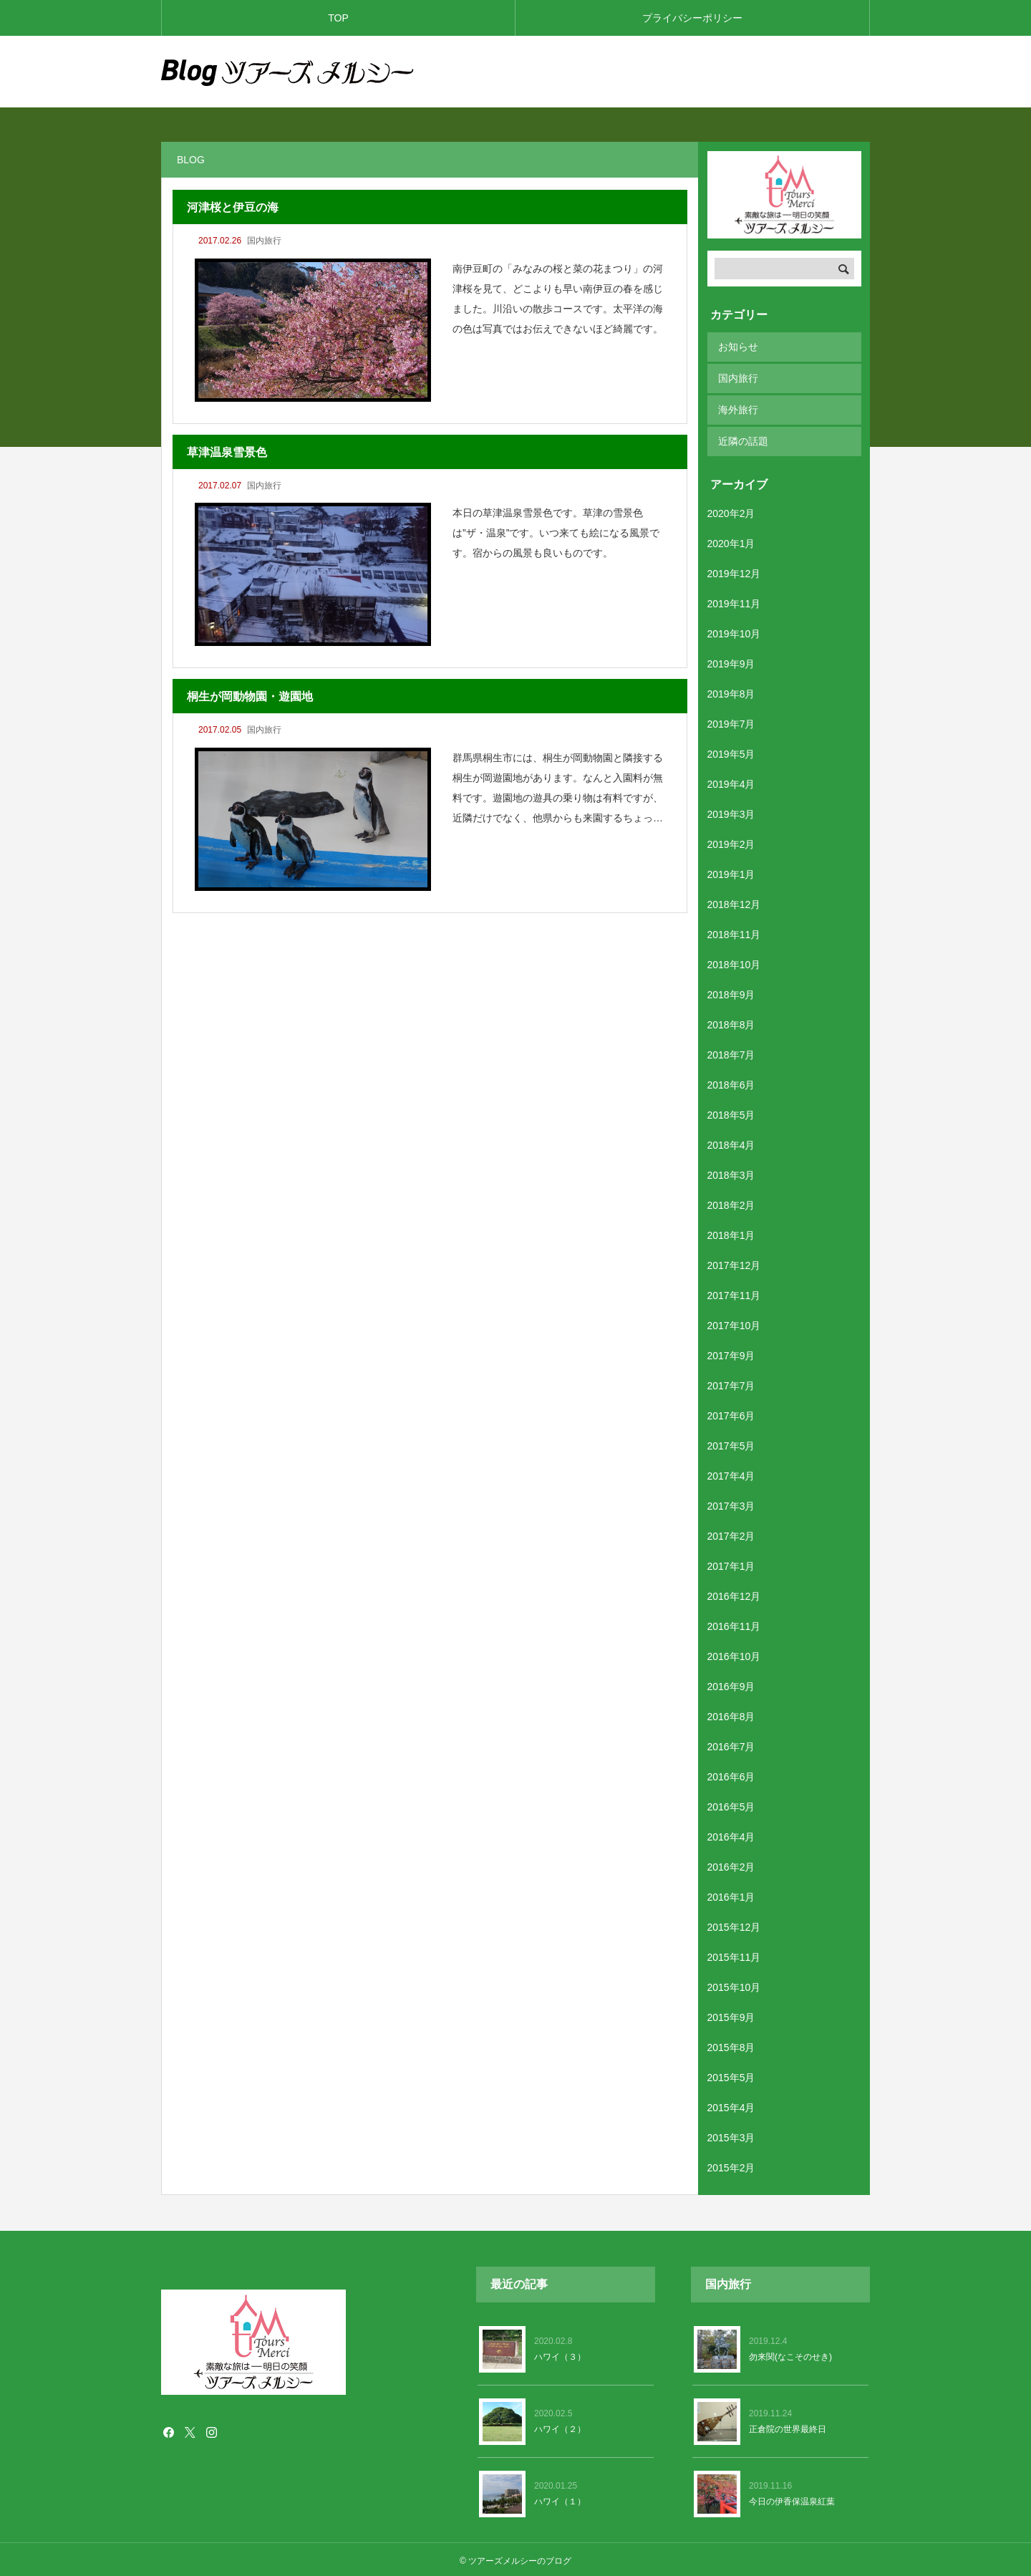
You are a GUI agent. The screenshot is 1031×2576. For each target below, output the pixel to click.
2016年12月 (734, 1593)
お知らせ (738, 346)
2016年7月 (731, 1744)
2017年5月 (731, 1443)
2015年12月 (734, 1924)
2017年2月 (731, 1533)
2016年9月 (731, 1683)
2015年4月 (731, 2105)
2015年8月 (731, 2044)
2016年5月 (731, 1804)
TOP (338, 18)
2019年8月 (731, 691)
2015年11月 (734, 1954)
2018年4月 (731, 1142)
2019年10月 (734, 631)
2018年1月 (731, 1232)
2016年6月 (731, 1774)
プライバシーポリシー (692, 18)
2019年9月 (731, 661)
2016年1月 (731, 1894)
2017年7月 (731, 1383)
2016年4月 (731, 1834)
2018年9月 (731, 992)
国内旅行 (264, 241)
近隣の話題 (743, 439)
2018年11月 (734, 931)
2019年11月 (734, 601)
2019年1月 (731, 871)
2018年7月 (731, 1052)
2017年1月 (731, 1563)
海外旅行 (738, 408)
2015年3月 (731, 2135)
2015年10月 (734, 1984)
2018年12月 (734, 901)
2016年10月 (734, 1653)
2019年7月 (731, 721)
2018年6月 (731, 1082)
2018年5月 (731, 1112)
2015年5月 (731, 2074)
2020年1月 (731, 540)
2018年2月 (731, 1202)
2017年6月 (731, 1413)
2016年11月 (734, 1623)
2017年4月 (731, 1473)
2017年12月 (734, 1262)
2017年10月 (734, 1322)
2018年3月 (731, 1172)
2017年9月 (731, 1353)
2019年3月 (731, 811)
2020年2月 (731, 510)
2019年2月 (731, 841)
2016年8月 (731, 1713)
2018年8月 (731, 1022)
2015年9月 (731, 2014)
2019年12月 (734, 571)
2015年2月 (731, 2165)
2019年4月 (731, 781)
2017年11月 (734, 1292)
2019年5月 (731, 751)
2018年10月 (734, 962)
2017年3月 (731, 1503)
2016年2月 (731, 1864)
